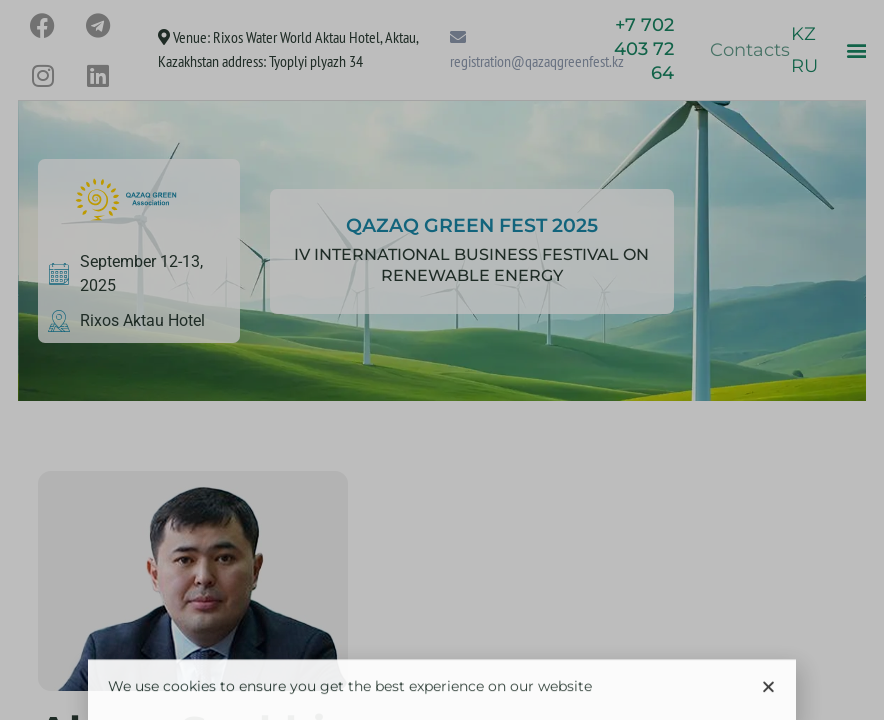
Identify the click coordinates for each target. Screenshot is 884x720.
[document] (442, 360)
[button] (768, 694)
